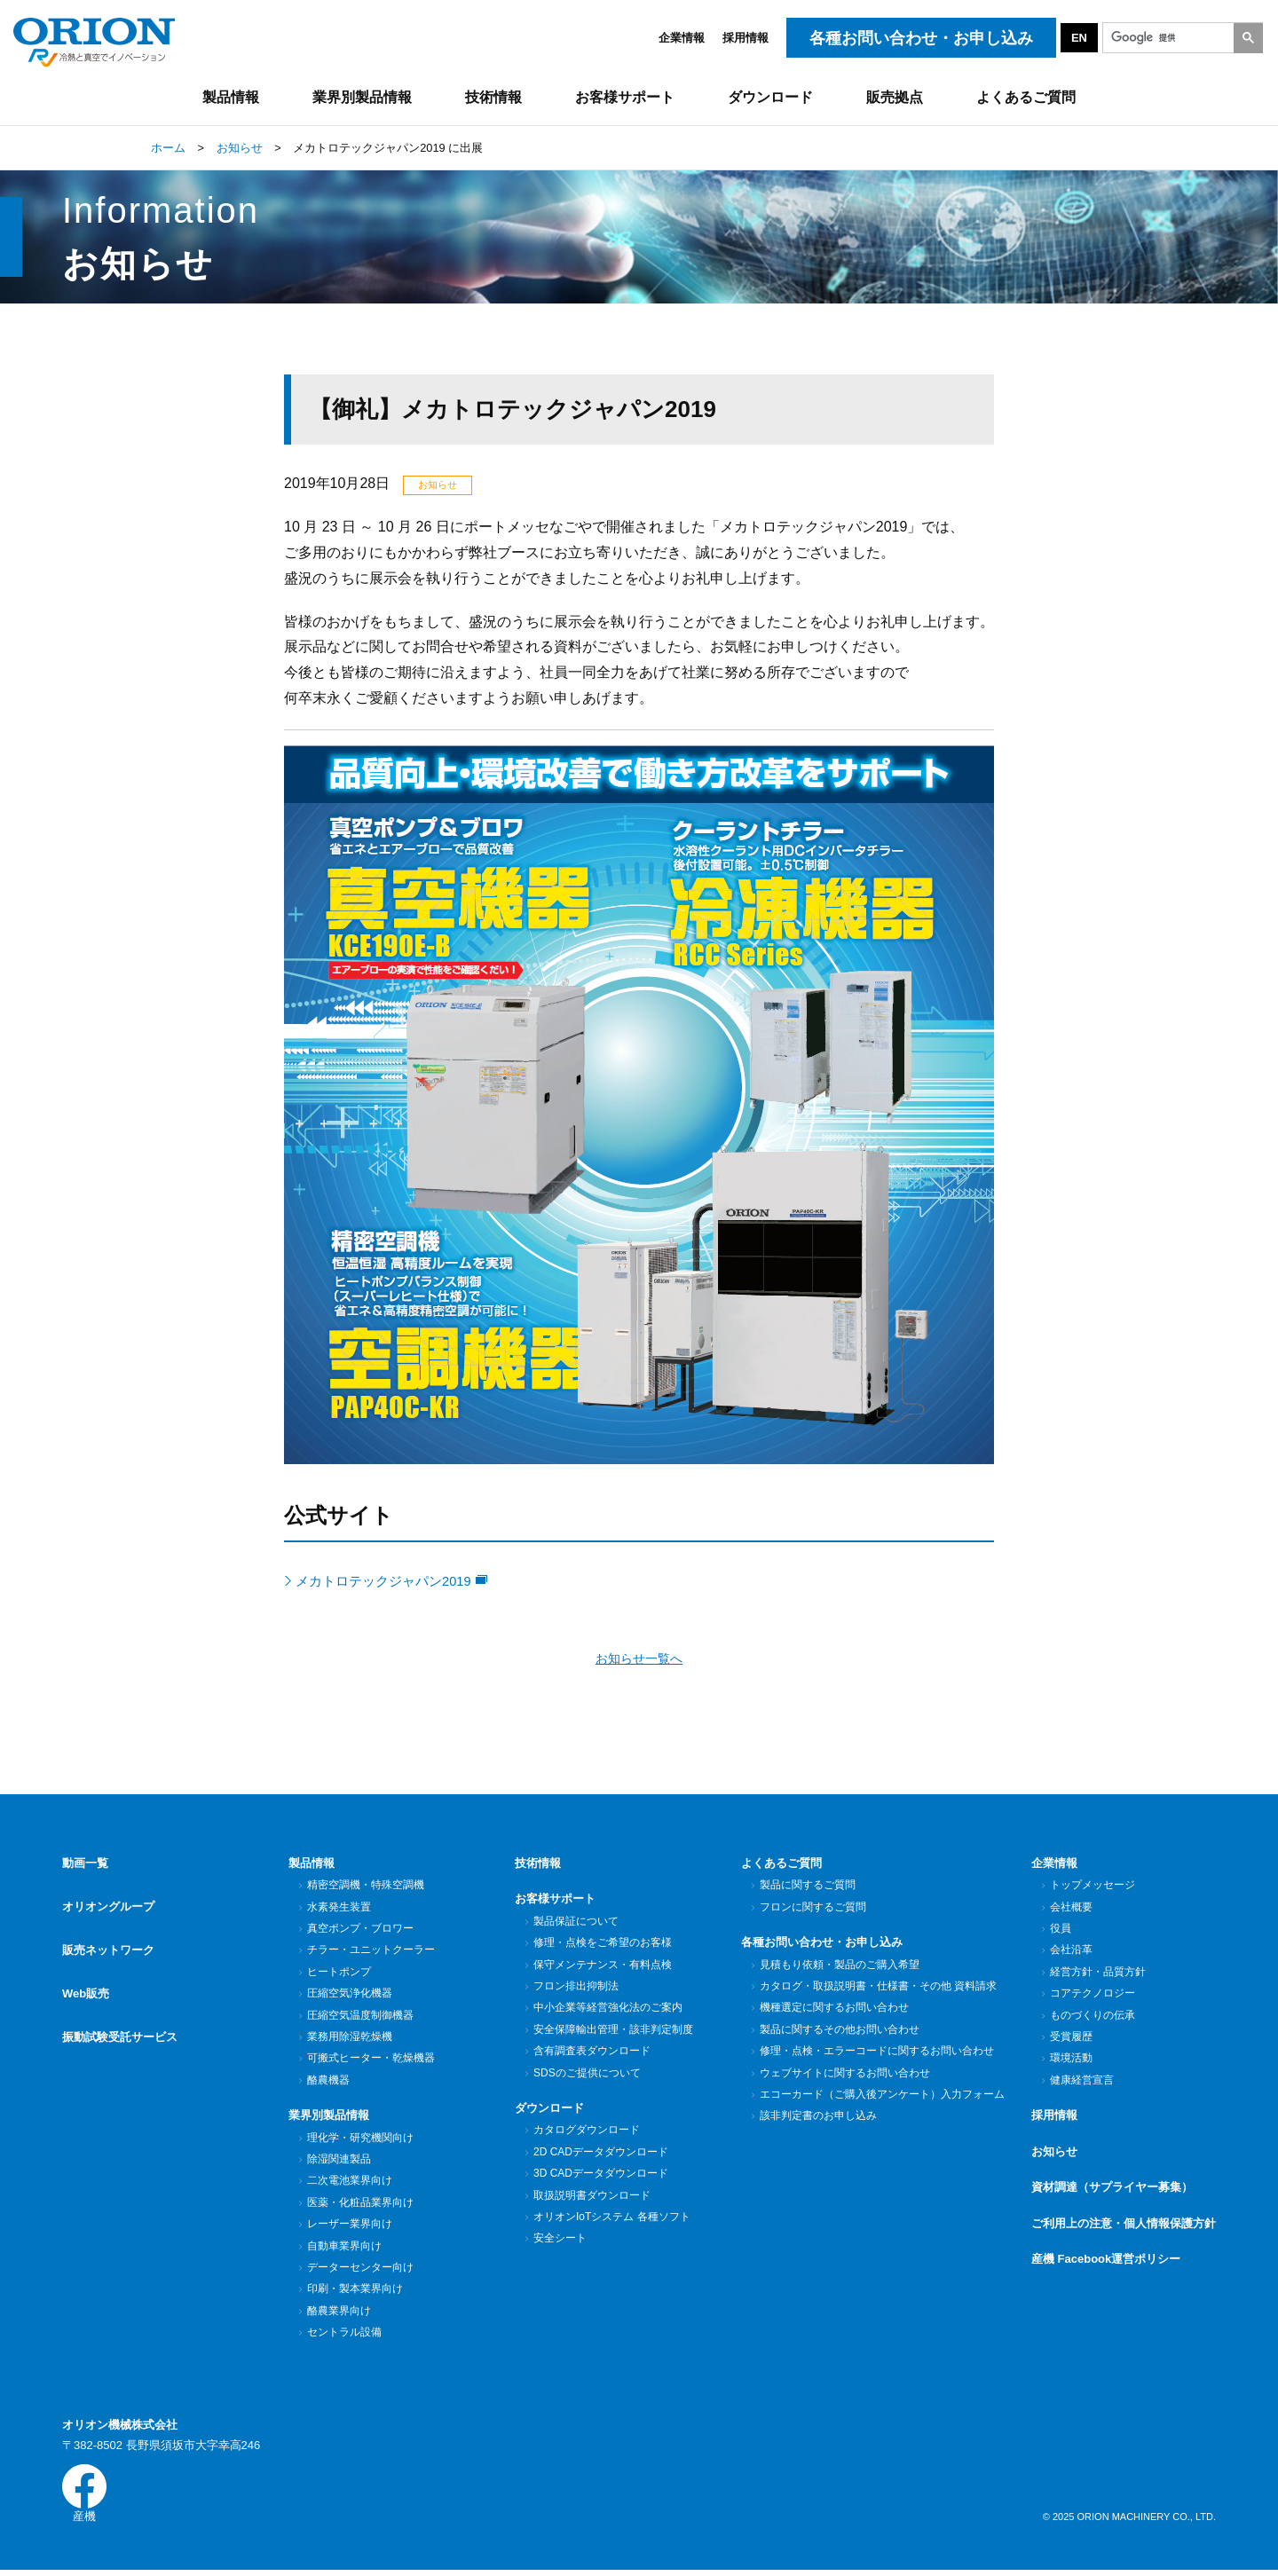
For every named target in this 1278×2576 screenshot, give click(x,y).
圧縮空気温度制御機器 (360, 2017)
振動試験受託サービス (120, 2008)
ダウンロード (549, 2109)
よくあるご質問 (781, 1864)
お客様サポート (555, 1901)
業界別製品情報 (328, 2116)
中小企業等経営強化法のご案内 (607, 2010)
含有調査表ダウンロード (591, 2052)
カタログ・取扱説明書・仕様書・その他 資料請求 (878, 1987)
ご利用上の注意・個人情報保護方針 (1123, 2225)
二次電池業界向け (349, 2183)
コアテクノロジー (1092, 1995)
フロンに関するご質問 (812, 1908)
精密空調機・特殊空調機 (365, 1887)
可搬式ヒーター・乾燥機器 (370, 2060)
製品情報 (311, 1864)
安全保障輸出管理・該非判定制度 (612, 2031)
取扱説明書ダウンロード (591, 2197)
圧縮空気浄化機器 (349, 1995)
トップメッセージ (1092, 1887)
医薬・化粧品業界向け (360, 2204)
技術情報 (538, 1864)
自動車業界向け (344, 2247)
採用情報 (745, 37)
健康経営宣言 (1081, 2082)
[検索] (1180, 38)
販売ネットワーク (108, 1936)
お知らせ (1054, 2153)
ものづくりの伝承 (1092, 2017)
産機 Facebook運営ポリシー (1105, 2261)
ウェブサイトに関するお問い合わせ (844, 2074)
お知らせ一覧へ (639, 1659)
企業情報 (682, 37)
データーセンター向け (360, 2269)
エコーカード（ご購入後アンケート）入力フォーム (882, 2096)
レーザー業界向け (349, 2226)
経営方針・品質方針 (1097, 1973)
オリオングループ (108, 1901)
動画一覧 (85, 1864)
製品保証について (575, 1923)
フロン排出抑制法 (575, 1987)
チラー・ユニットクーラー (370, 1952)
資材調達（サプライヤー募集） (1112, 2189)
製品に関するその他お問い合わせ (839, 2031)
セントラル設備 (344, 2334)
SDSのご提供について (586, 2074)
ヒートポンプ (338, 1973)
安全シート (559, 2240)
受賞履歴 (1071, 2038)
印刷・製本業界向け (354, 2291)
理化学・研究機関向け (360, 2139)
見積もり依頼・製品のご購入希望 (839, 1966)
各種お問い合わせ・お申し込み (822, 1943)
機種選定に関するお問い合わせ (834, 2010)
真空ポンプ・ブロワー (360, 1930)
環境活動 (1071, 2060)
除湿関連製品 (338, 2161)
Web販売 (85, 1973)
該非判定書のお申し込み (818, 2118)
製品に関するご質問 (807, 1887)
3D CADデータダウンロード (600, 2176)
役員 (1060, 1930)
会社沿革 (1071, 1952)
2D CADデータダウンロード (600, 2153)
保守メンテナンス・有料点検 (602, 1966)
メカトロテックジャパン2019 (399, 1580)
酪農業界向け (338, 2312)
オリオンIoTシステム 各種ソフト (611, 2218)
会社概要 (1071, 1908)
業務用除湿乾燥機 (349, 2038)
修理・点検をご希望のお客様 (602, 1944)
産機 (84, 2497)
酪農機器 (328, 2082)
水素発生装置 (338, 1908)
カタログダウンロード (586, 2132)
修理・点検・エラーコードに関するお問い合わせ (876, 2052)
